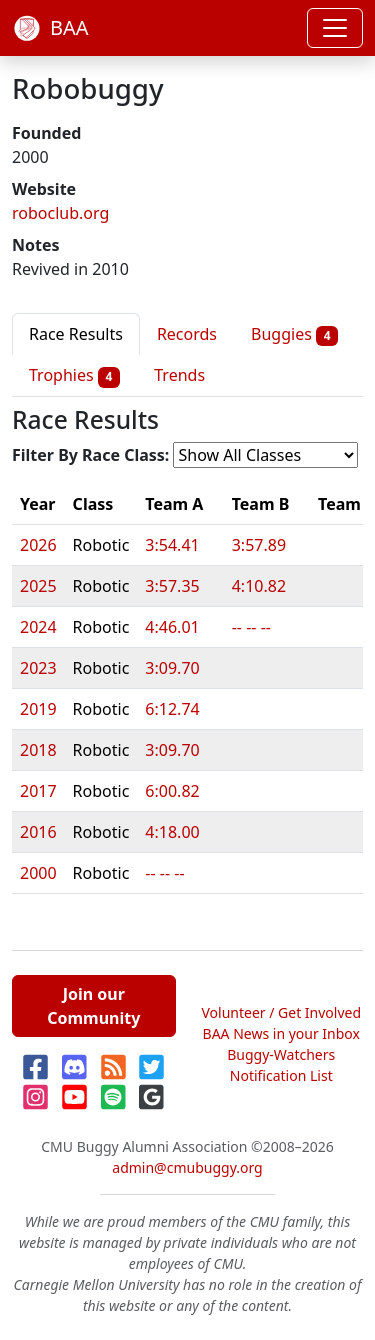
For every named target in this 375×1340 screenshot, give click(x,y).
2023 (38, 668)
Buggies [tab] (294, 334)
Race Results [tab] (76, 334)
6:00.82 (172, 791)
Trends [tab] (179, 375)
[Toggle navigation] (335, 28)
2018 (38, 750)
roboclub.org (60, 213)
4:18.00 (172, 832)
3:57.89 (259, 545)
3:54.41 (172, 545)
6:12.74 (172, 709)
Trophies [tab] (74, 375)
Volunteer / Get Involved (281, 1012)
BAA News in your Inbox (281, 1033)
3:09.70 (172, 668)
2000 (38, 873)
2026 (38, 545)
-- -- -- (251, 627)
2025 (38, 586)
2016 (38, 832)
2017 (38, 791)
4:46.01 (172, 627)
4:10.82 (259, 586)
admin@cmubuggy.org (187, 1167)
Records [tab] (187, 334)
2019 (38, 709)
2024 (38, 627)
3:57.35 (172, 586)
